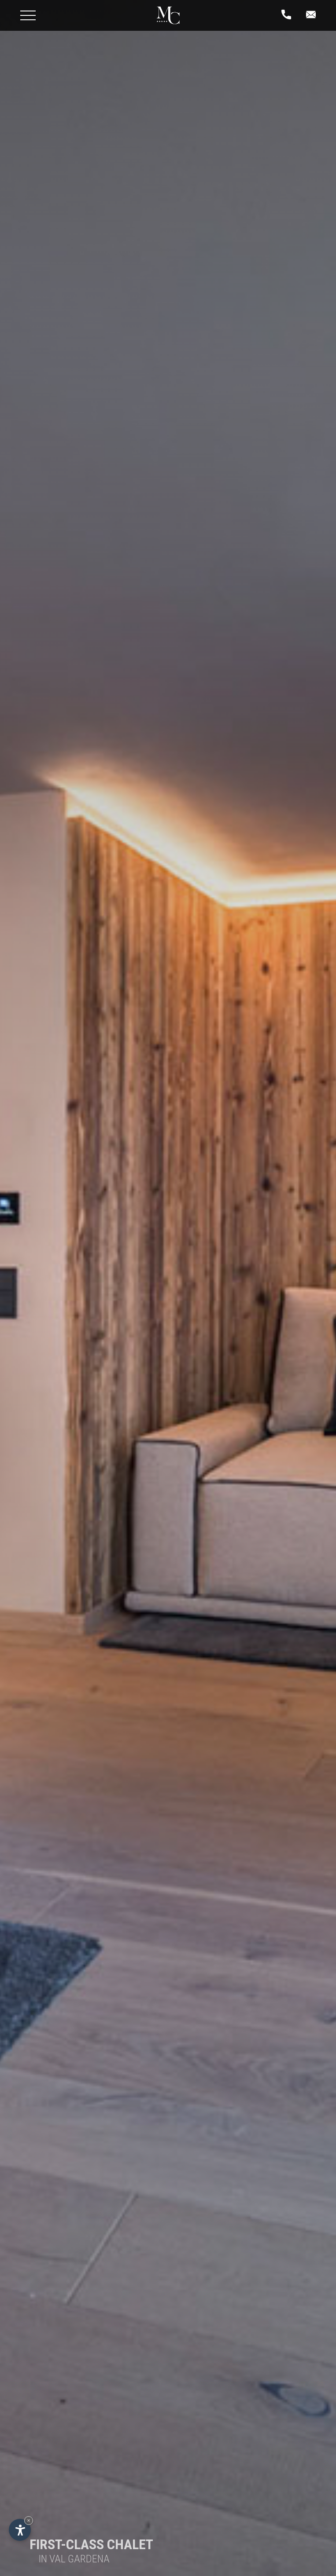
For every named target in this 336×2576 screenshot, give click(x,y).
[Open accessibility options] (20, 2530)
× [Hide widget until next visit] (28, 2520)
